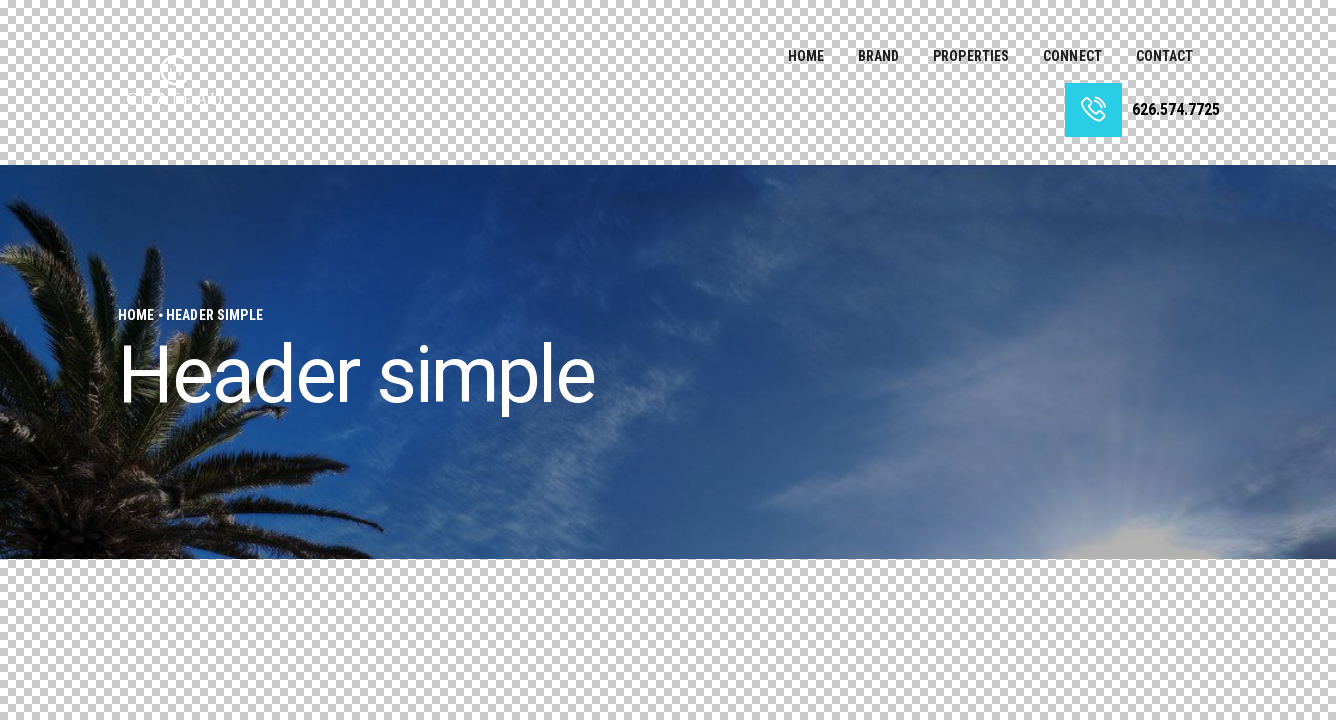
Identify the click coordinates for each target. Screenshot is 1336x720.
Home (136, 315)
